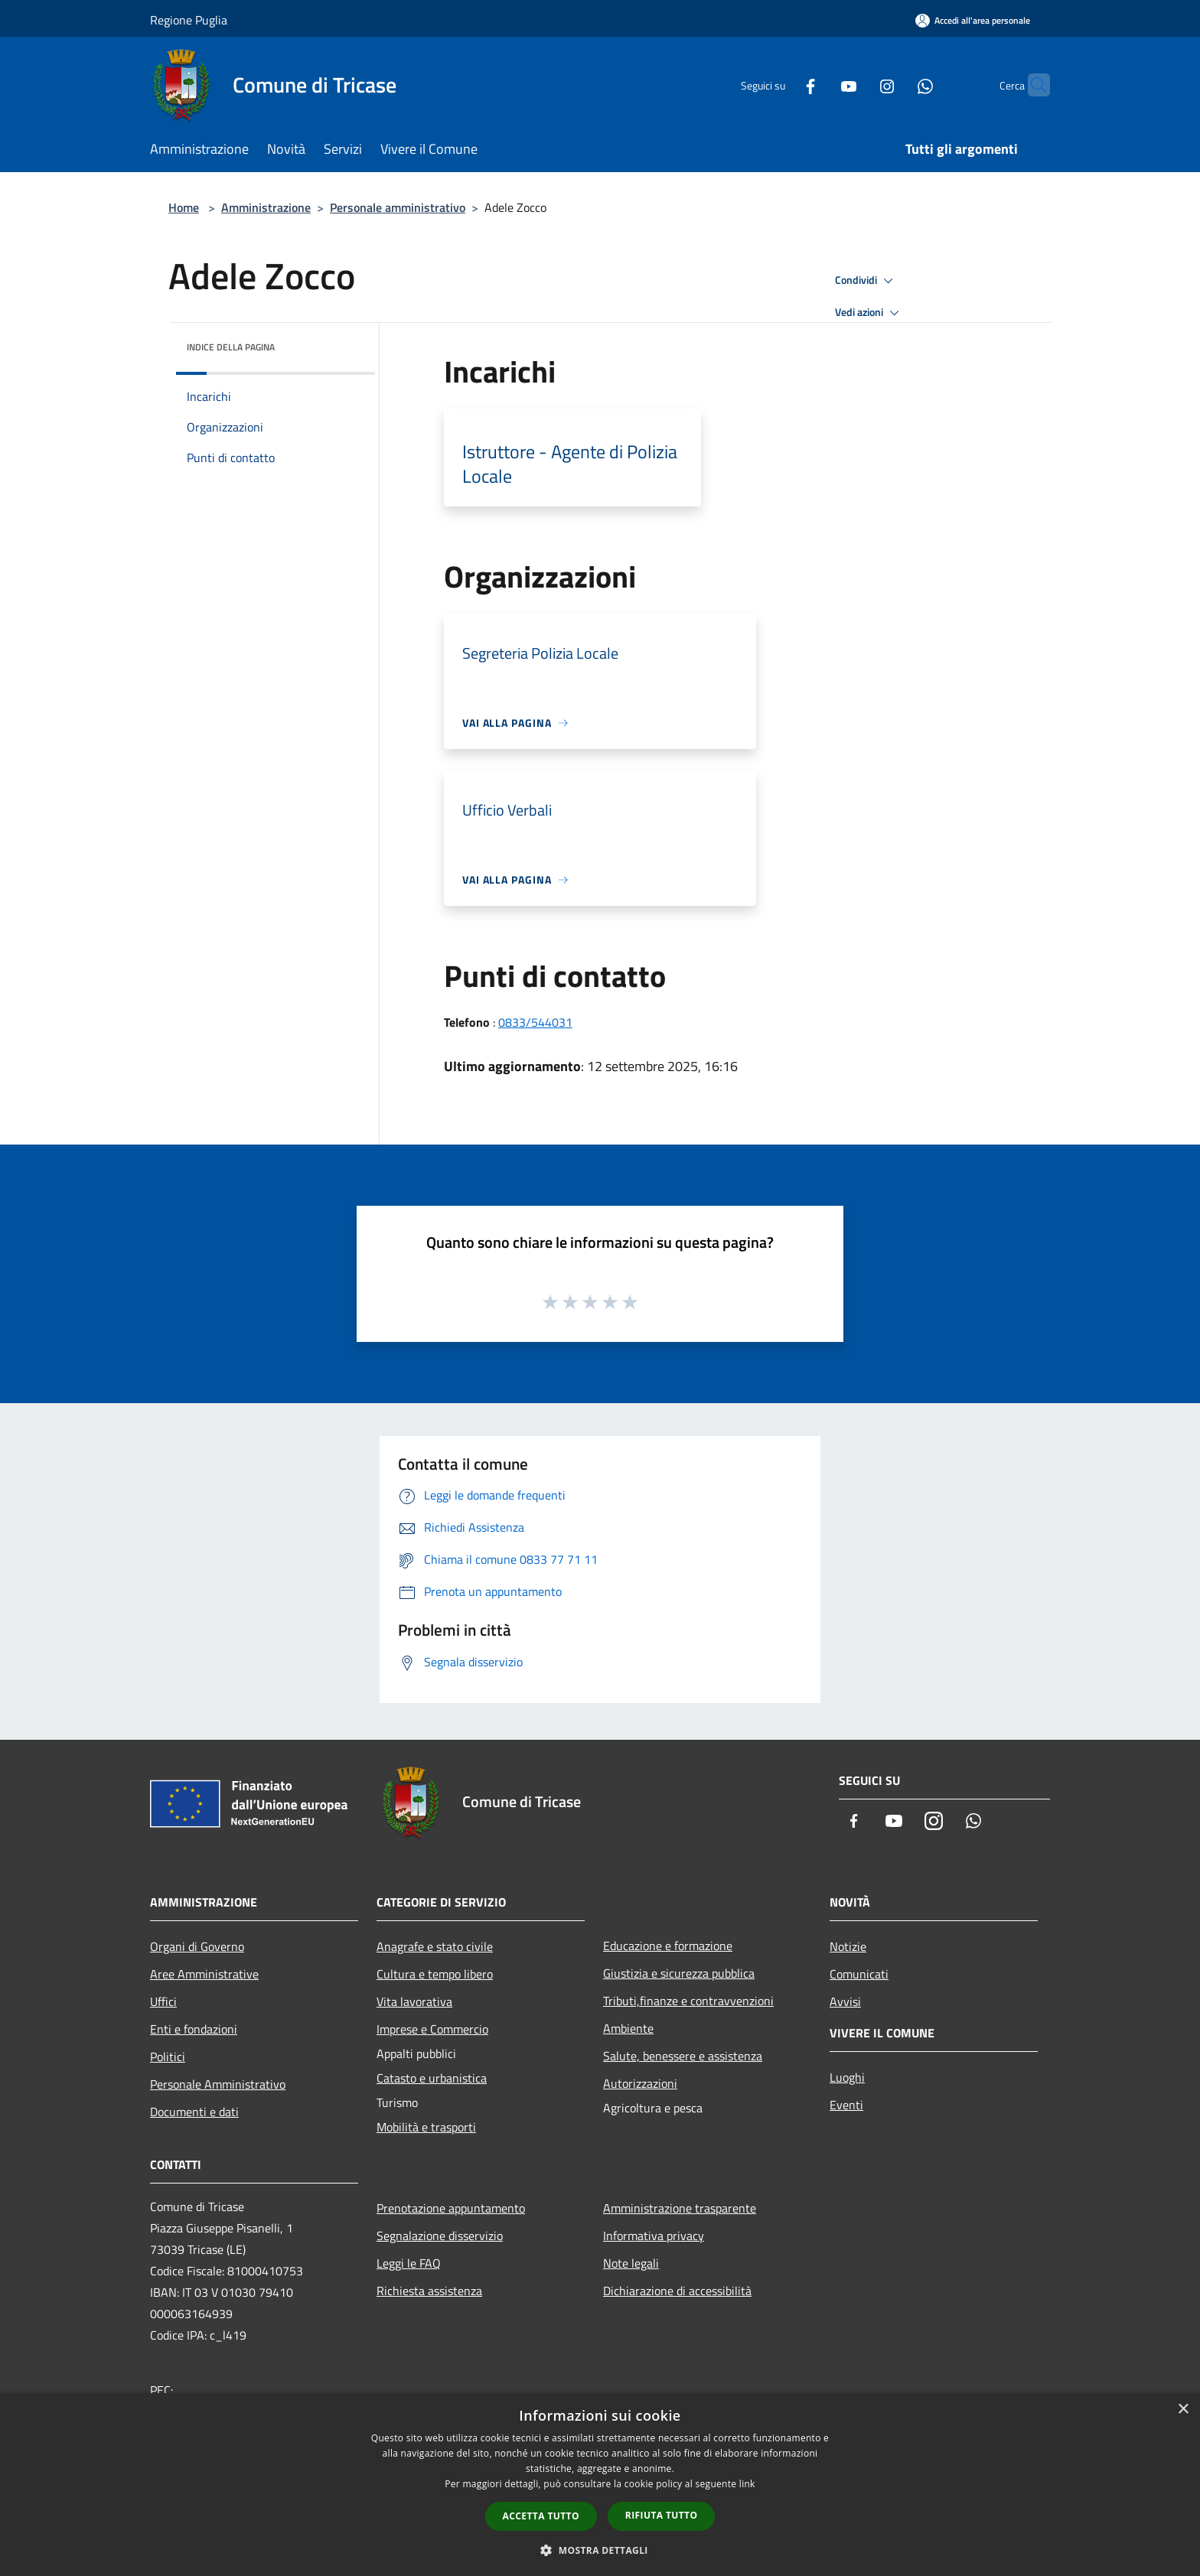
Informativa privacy (653, 2235)
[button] (600, 2550)
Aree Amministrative (204, 1974)
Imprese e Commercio (432, 2029)
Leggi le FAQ (409, 2263)
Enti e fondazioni (193, 2029)
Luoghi (847, 2077)
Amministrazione (266, 207)
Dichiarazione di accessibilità (677, 2290)
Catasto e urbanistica (432, 2078)
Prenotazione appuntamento (451, 2208)
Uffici (163, 2001)
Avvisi (845, 2001)
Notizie (848, 1946)
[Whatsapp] (895, 84)
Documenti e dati (194, 2111)
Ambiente (628, 2028)
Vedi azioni (869, 313)
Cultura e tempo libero (435, 1974)
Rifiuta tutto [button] (661, 2515)
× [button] (1183, 2409)
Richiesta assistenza (429, 2290)
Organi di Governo (197, 1946)
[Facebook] (780, 84)
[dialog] (600, 2484)
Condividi (866, 281)
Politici (167, 2056)
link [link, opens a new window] (747, 2483)
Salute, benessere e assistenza (682, 2056)
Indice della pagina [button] (231, 347)
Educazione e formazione (667, 1945)
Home (183, 207)
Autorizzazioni (640, 2083)
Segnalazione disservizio (440, 2235)
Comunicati (859, 1974)
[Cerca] (1031, 85)
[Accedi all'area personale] (972, 20)
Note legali (631, 2263)
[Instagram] (857, 84)
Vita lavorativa (414, 2001)
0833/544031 (535, 1022)
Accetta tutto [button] (541, 2515)
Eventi (846, 2105)
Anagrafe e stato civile (435, 1946)
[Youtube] (819, 84)
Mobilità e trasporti (426, 2127)
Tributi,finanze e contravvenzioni (688, 2000)
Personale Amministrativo (217, 2084)
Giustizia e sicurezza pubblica (679, 1973)
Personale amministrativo (397, 207)
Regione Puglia (188, 20)
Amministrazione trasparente (679, 2208)
